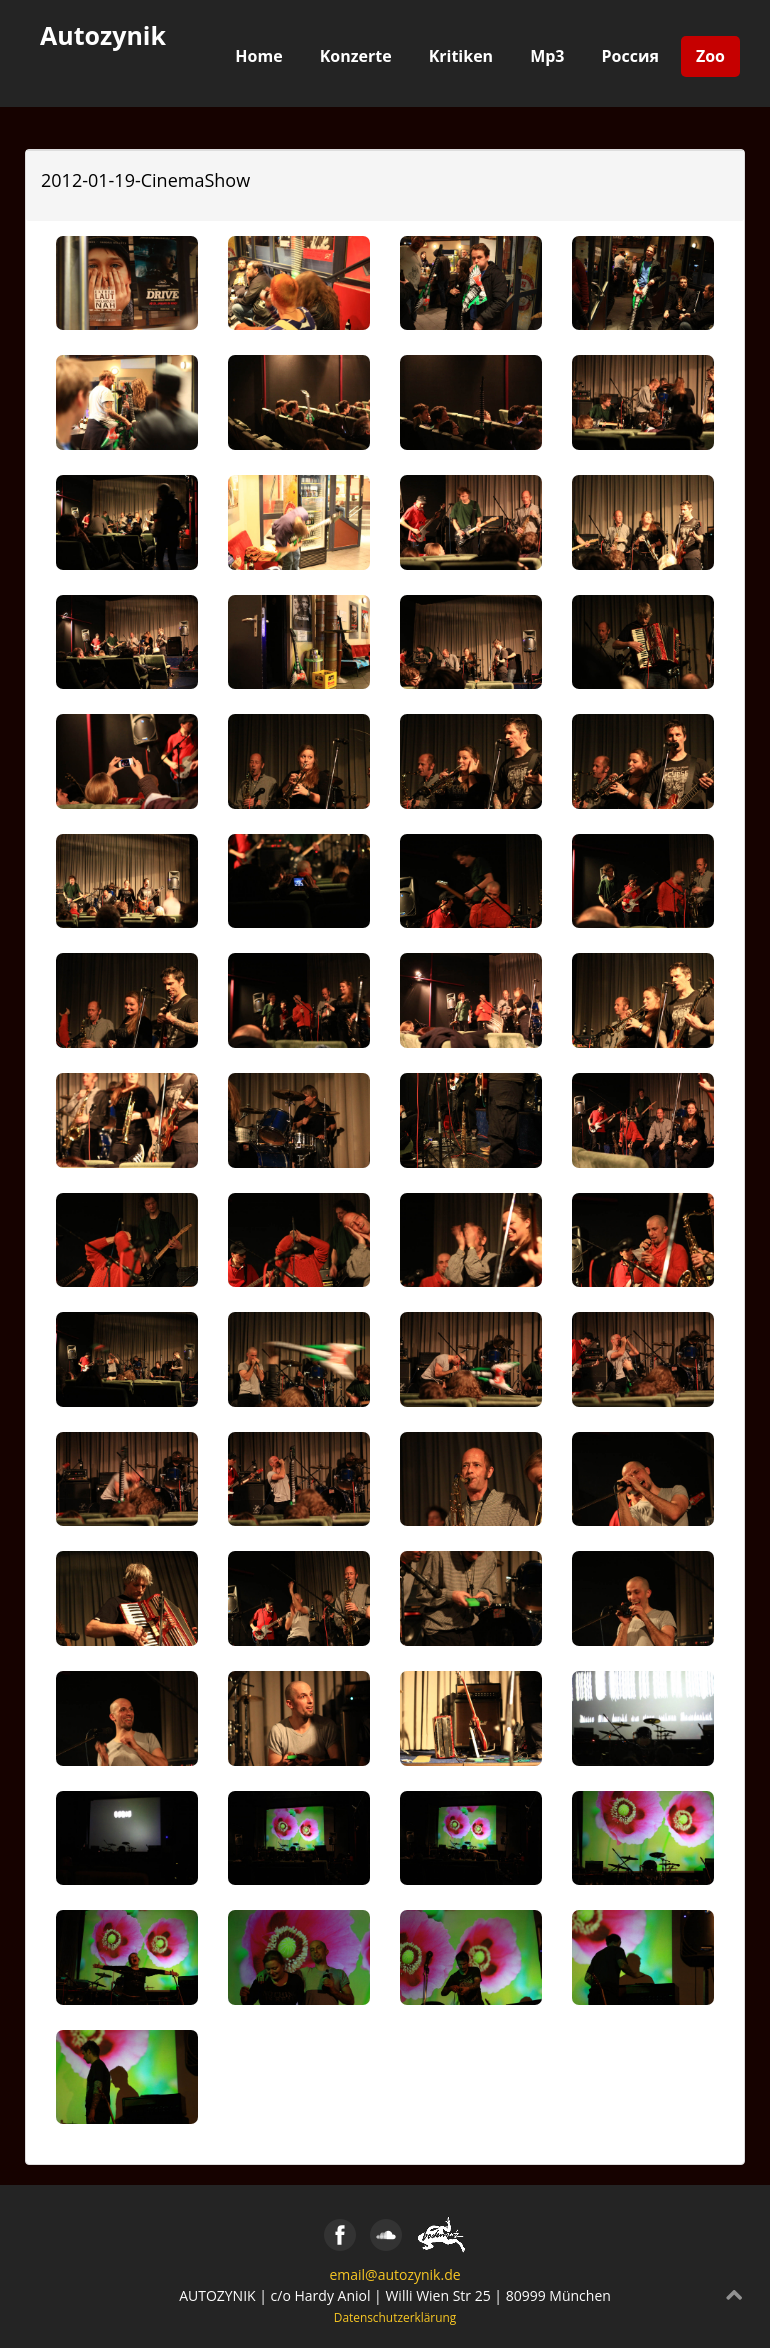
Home (258, 56)
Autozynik (103, 35)
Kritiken (461, 56)
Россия (630, 56)
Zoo (710, 56)
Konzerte (356, 56)
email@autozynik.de (394, 2274)
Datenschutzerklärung (395, 2317)
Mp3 (547, 56)
